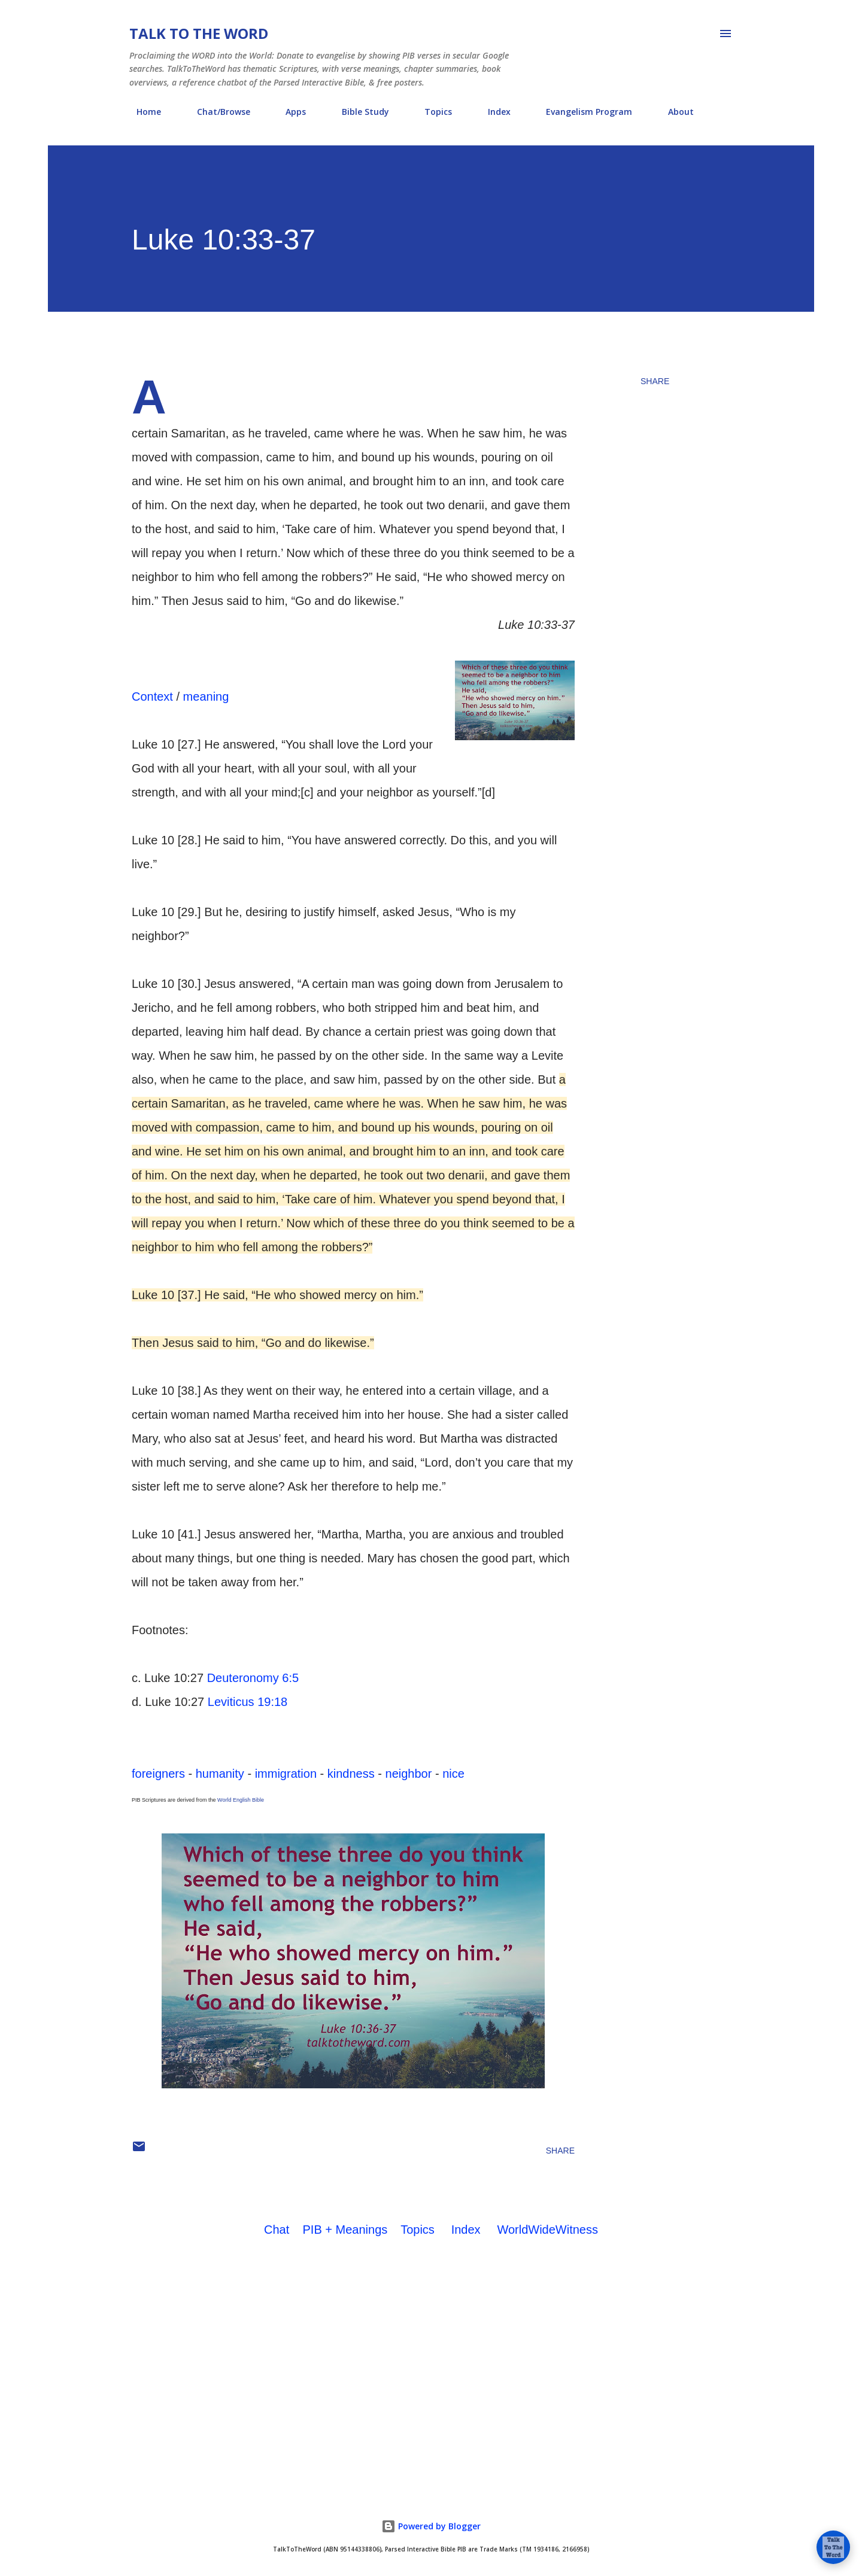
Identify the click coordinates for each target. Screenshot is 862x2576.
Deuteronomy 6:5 (253, 1677)
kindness (351, 1773)
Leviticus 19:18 (247, 1701)
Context (152, 696)
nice (453, 1773)
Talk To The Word (198, 33)
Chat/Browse (216, 111)
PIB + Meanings (345, 2229)
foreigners (158, 1773)
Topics (431, 111)
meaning (206, 696)
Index (492, 111)
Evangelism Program (582, 111)
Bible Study (358, 111)
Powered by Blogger (431, 2526)
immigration (286, 1773)
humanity (220, 1773)
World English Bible (240, 1800)
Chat (276, 2229)
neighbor (409, 1773)
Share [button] (655, 381)
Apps (288, 111)
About (674, 111)
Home (141, 111)
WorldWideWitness (547, 2229)
